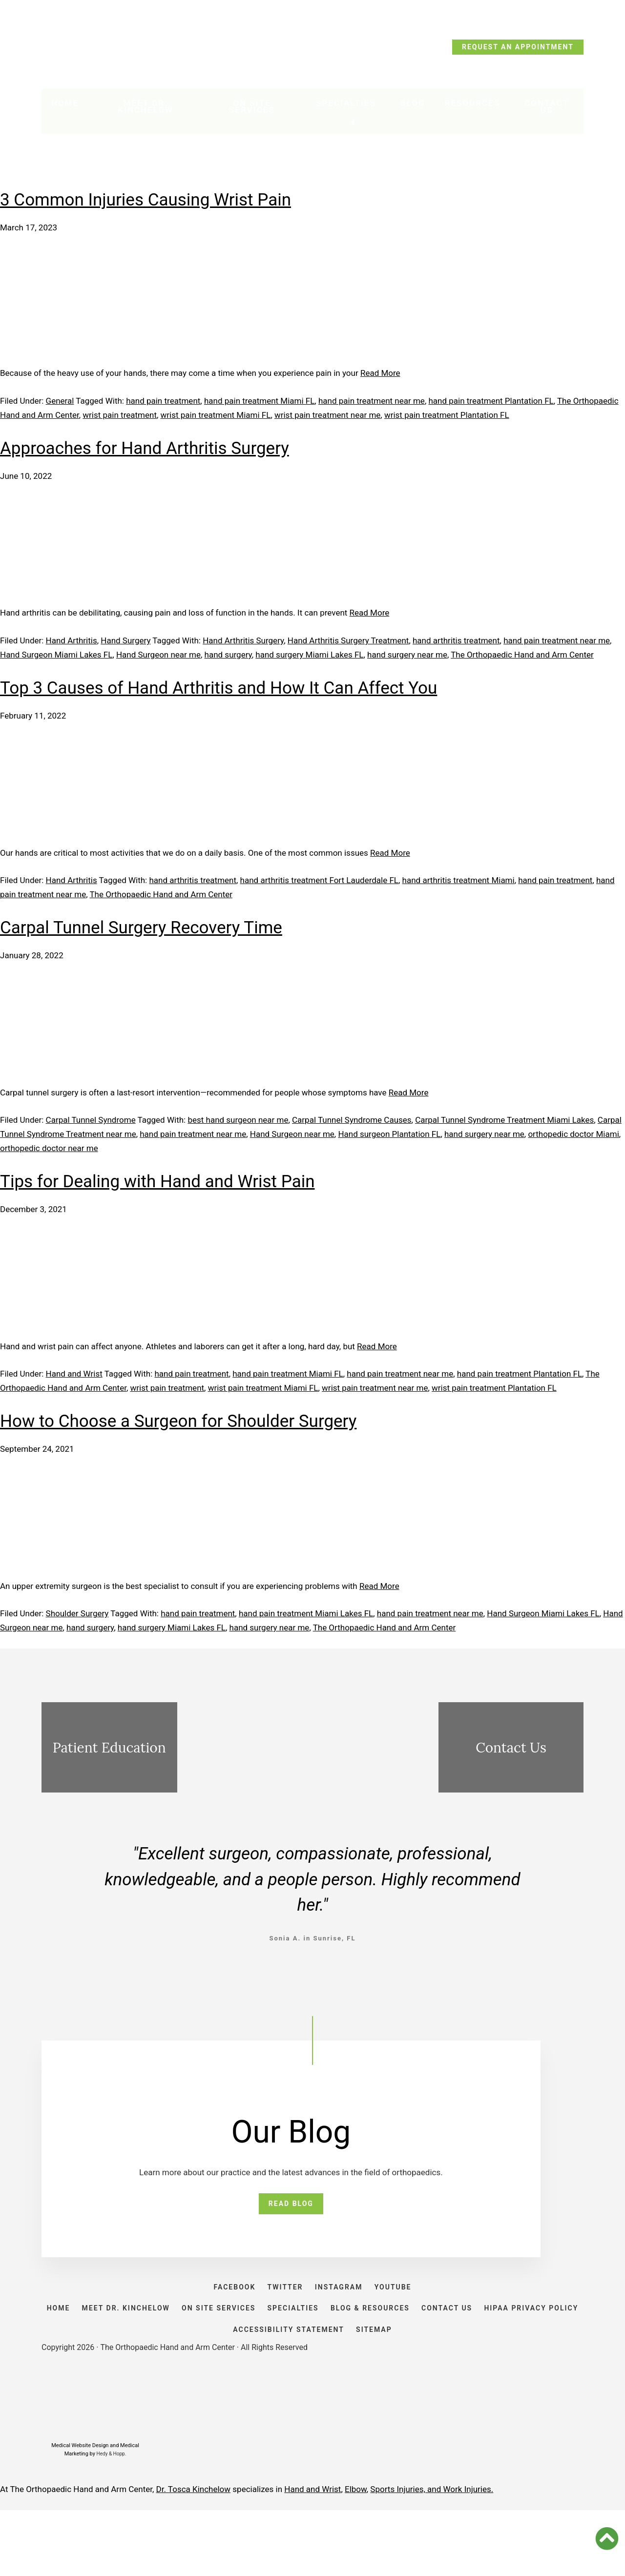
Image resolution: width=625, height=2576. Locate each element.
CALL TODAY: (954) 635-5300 (107, 50)
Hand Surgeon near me (158, 654)
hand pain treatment (163, 401)
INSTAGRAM (344, 2304)
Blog (410, 108)
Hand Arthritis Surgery (243, 640)
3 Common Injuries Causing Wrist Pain (145, 200)
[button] (607, 2538)
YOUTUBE (407, 2304)
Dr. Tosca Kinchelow (193, 2555)
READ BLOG (291, 2208)
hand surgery (228, 654)
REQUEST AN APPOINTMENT (518, 47)
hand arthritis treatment (456, 640)
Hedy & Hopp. (111, 2519)
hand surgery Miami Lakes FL (309, 654)
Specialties (348, 108)
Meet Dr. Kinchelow (147, 111)
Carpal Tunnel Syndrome (91, 1120)
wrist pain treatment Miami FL (216, 415)
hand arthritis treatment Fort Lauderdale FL (319, 880)
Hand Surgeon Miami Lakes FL (56, 654)
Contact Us (545, 111)
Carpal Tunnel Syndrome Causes (352, 1120)
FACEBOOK (220, 2304)
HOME (87, 2345)
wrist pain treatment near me (327, 415)
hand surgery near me (407, 654)
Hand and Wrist (74, 1374)
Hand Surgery (125, 640)
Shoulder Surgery (77, 1613)
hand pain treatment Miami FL (259, 401)
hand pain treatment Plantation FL (490, 401)
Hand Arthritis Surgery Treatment (348, 640)
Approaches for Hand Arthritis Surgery (144, 448)
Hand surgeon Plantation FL (389, 1134)
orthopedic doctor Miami (573, 1134)
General (60, 401)
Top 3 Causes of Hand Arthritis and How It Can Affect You (218, 688)
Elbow (356, 2555)
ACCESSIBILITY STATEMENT (341, 2386)
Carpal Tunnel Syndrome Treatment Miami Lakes (504, 1120)
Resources (470, 108)
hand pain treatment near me (371, 401)
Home (65, 108)
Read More (380, 373)
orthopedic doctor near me (49, 1148)
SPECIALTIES (350, 2345)
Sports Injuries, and (406, 2555)
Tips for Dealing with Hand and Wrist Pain (157, 1182)
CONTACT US (524, 2345)
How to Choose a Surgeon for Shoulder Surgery (178, 1421)
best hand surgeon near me (238, 1120)
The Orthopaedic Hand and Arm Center (522, 654)
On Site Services (257, 111)
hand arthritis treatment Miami (458, 880)
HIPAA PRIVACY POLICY (217, 2386)
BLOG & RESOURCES (437, 2345)
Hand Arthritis (71, 640)
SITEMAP (437, 2386)
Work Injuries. (468, 2555)
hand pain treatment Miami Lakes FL (306, 1613)
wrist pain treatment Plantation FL (446, 415)
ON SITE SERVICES (267, 2345)
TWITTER (280, 2304)
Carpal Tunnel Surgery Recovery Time (141, 928)
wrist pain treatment (120, 415)
